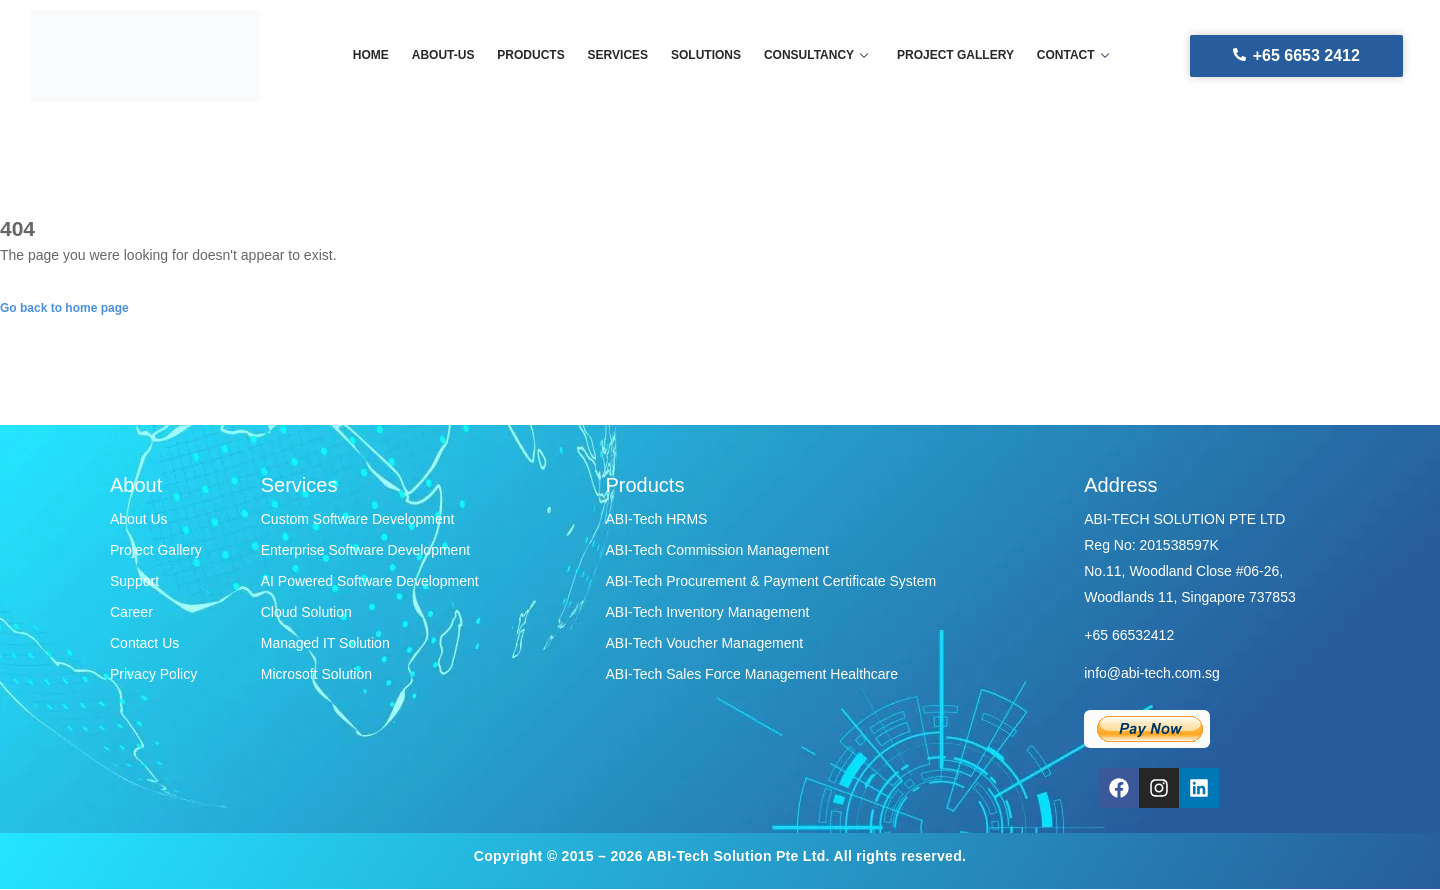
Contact (1063, 56)
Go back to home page (64, 308)
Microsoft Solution (316, 674)
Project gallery (948, 56)
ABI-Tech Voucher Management (704, 643)
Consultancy (812, 56)
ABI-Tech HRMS (656, 519)
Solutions (705, 56)
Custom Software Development (358, 519)
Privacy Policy (153, 674)
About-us (450, 56)
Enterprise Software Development (365, 550)
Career (131, 612)
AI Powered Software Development (370, 581)
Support (134, 581)
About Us (139, 519)
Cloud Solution (306, 612)
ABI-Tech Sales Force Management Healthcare (751, 674)
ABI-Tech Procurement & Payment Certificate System (770, 581)
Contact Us (144, 643)
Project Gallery (156, 550)
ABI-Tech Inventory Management (707, 612)
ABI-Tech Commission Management (716, 550)
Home (381, 56)
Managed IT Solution (325, 643)
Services (619, 56)
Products (535, 56)
